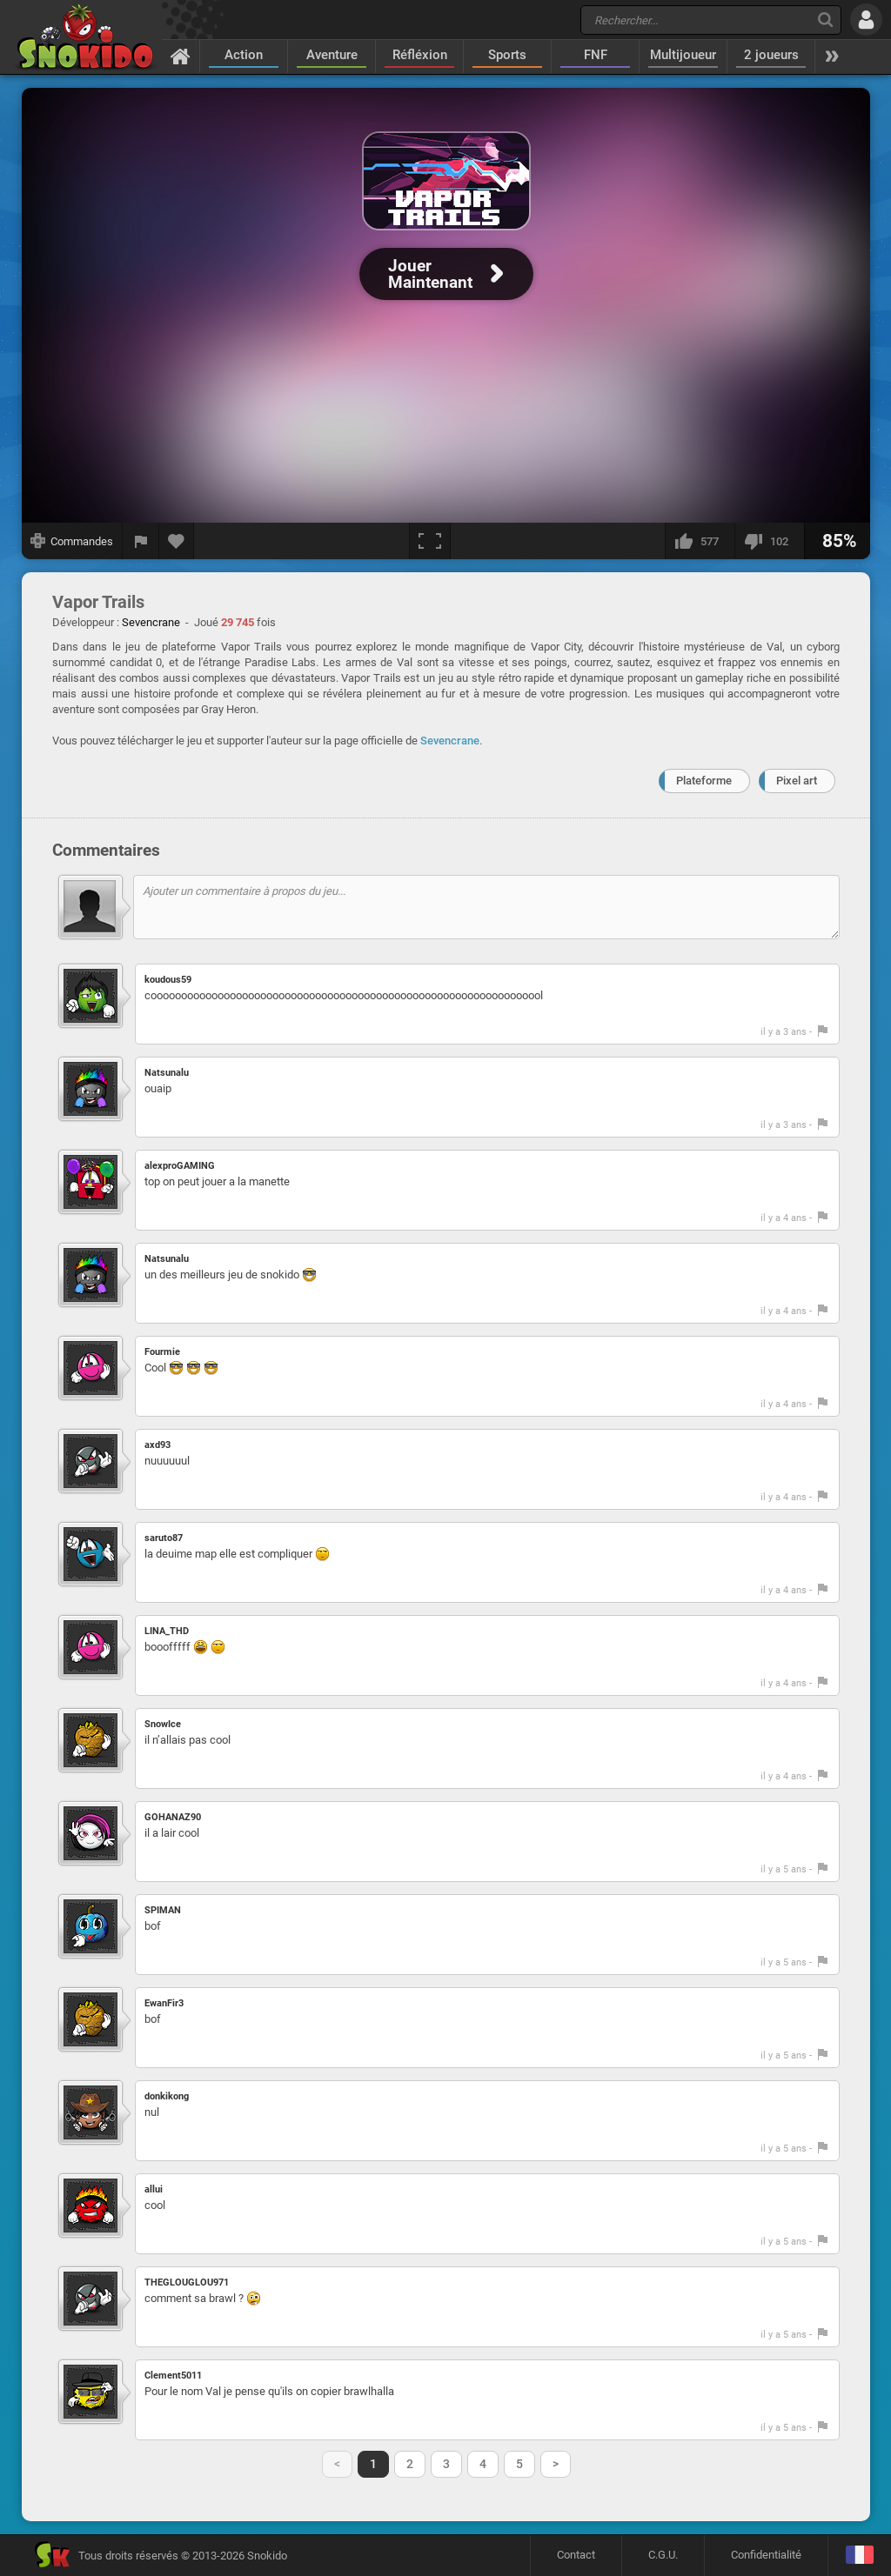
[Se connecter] (866, 19)
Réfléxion (419, 55)
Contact (576, 2554)
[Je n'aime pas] (769, 541)
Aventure (332, 55)
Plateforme (704, 780)
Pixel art (796, 780)
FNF (595, 55)
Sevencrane (449, 740)
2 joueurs (771, 55)
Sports (507, 55)
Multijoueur (683, 55)
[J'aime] (699, 541)
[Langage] (859, 2555)
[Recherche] (825, 19)
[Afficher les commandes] (72, 541)
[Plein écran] (430, 541)
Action (243, 55)
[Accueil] (181, 55)
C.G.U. (663, 2554)
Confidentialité (766, 2554)
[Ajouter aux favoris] (176, 541)
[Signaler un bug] (141, 541)
